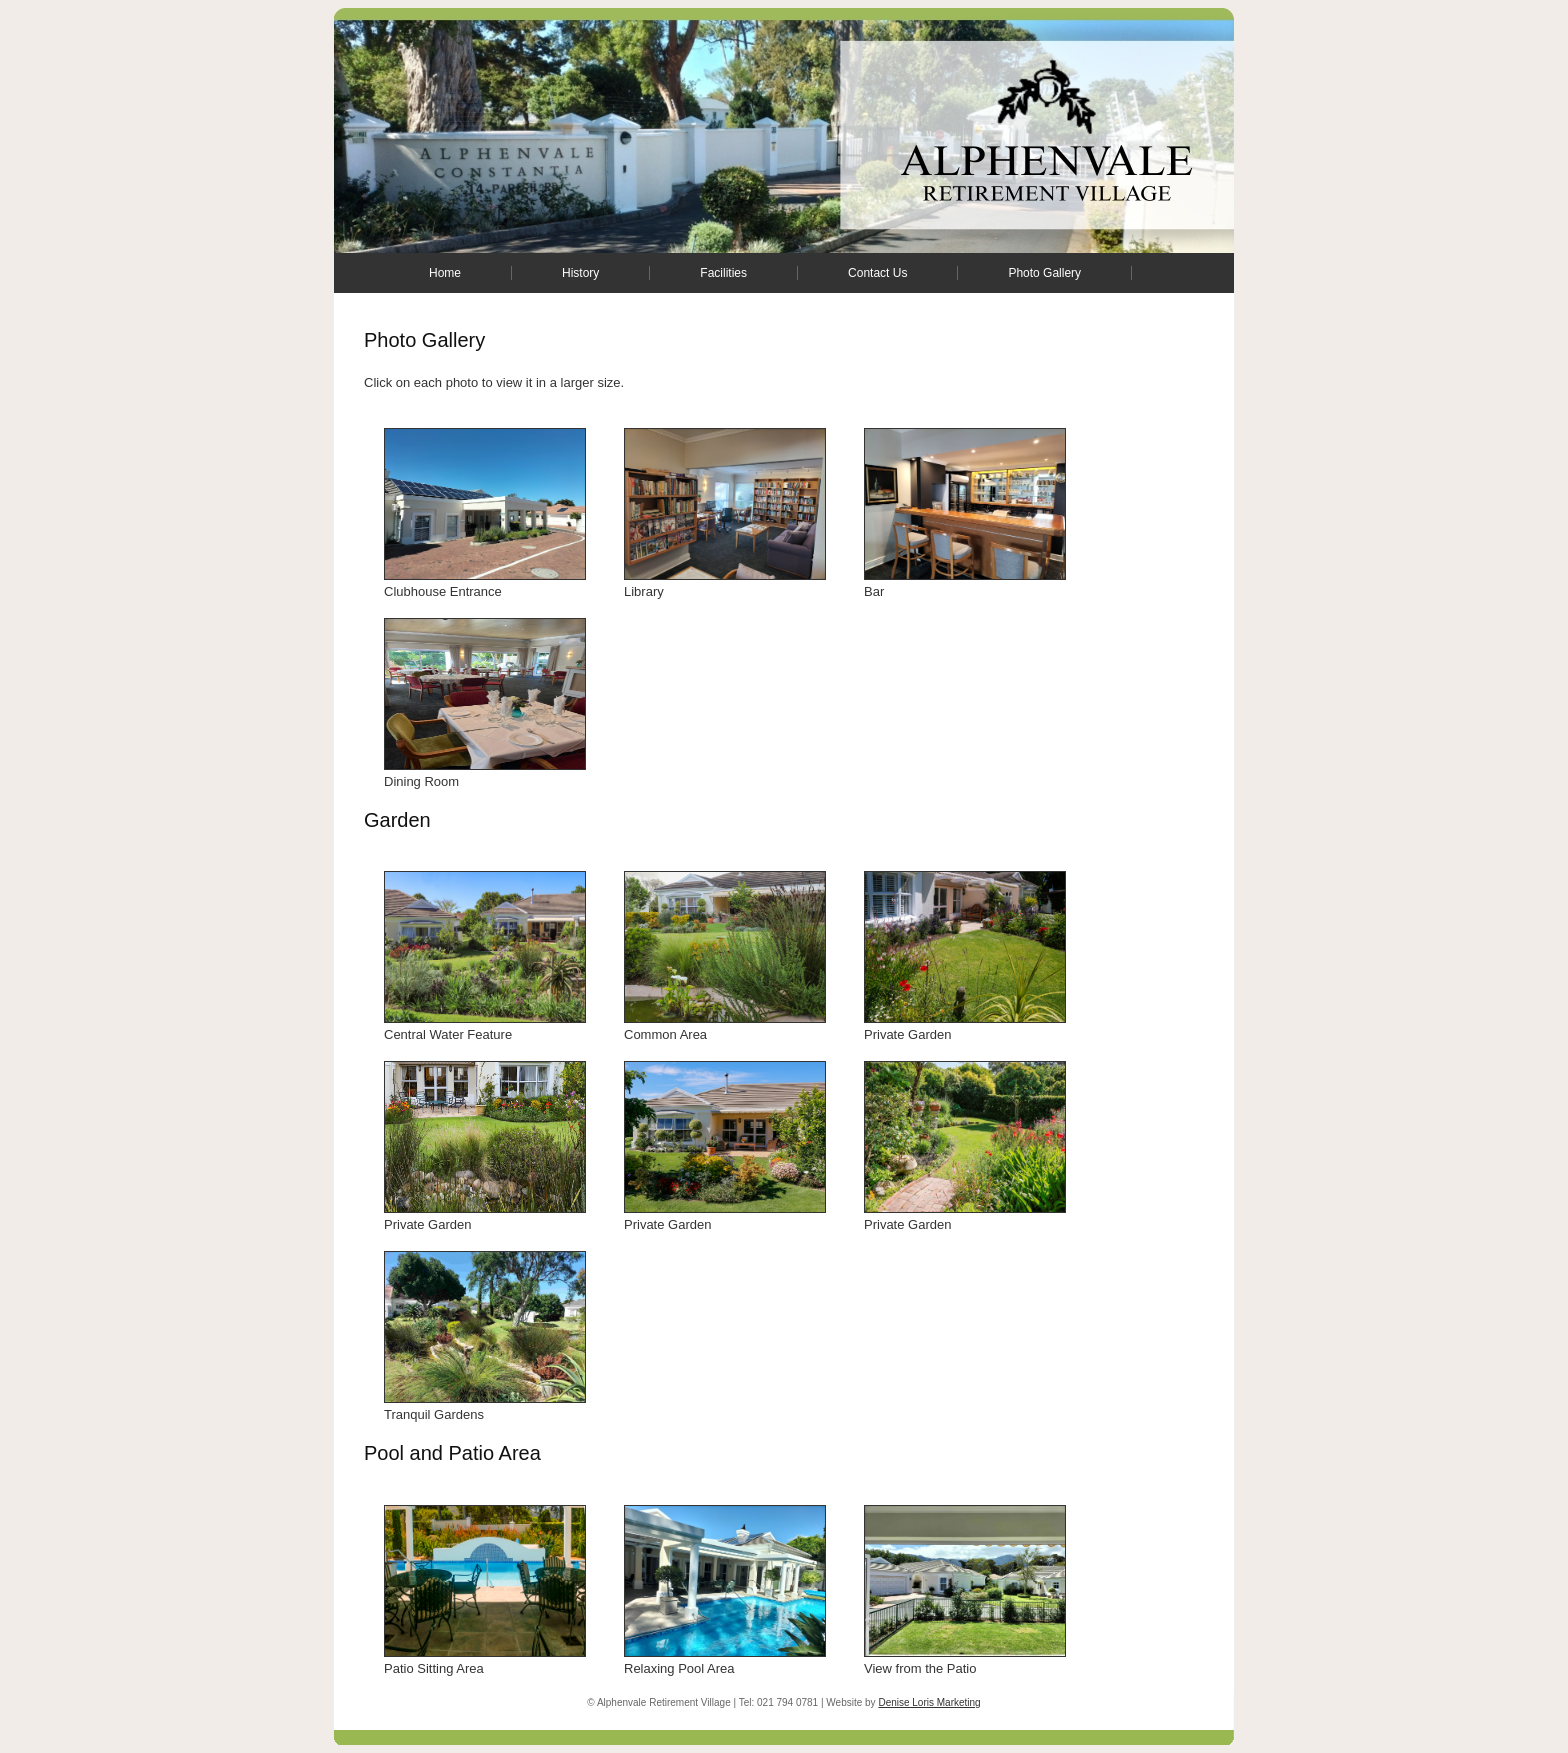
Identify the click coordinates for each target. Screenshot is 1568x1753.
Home (445, 273)
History (580, 273)
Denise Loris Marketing (929, 1702)
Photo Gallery (1044, 273)
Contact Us (877, 273)
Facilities (723, 273)
